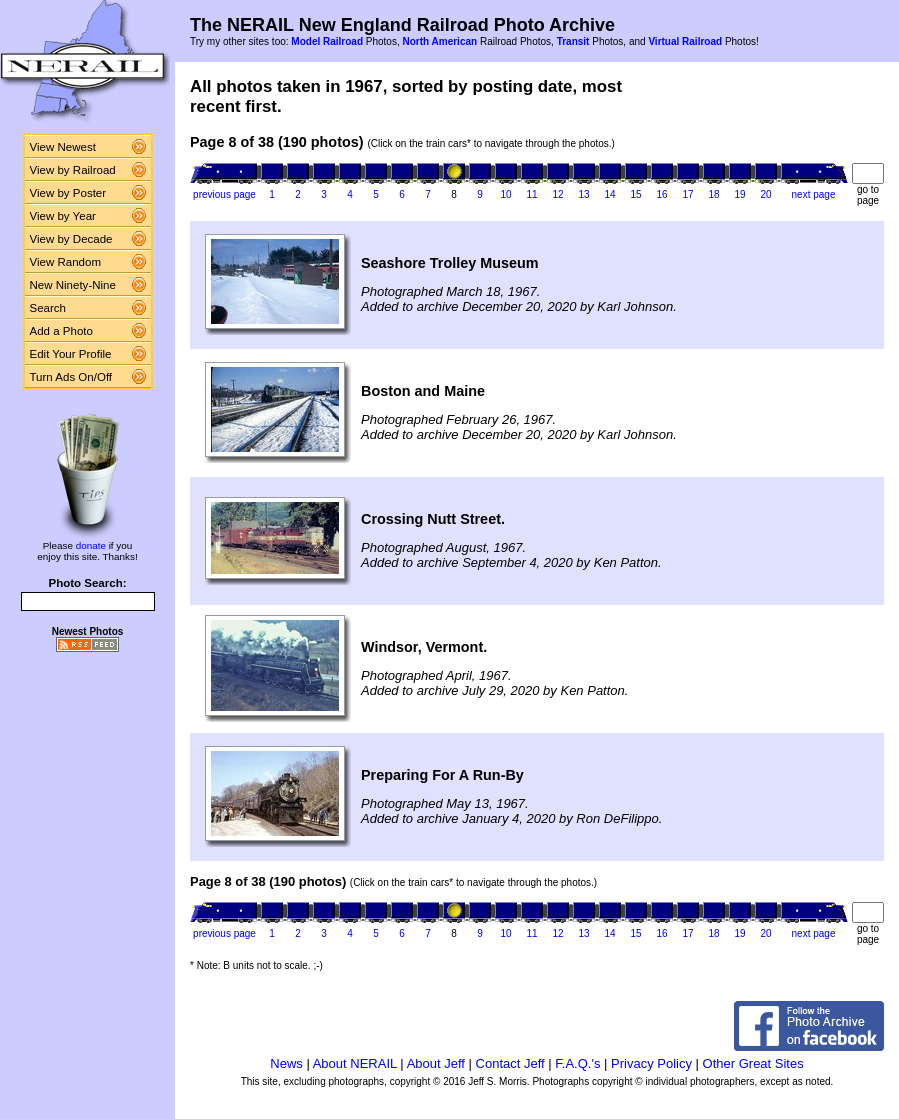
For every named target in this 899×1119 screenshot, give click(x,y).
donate (91, 545)
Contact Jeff (510, 1063)
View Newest (63, 147)
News (286, 1063)
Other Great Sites (753, 1063)
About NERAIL (355, 1063)
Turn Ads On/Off (71, 377)
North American (439, 41)
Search (48, 308)
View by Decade (71, 239)
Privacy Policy (651, 1063)
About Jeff (436, 1063)
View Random (65, 262)
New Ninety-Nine (73, 285)
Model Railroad (327, 41)
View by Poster (68, 193)
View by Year (63, 216)
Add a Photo (61, 331)
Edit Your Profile (71, 354)
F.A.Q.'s (577, 1063)
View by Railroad (73, 170)
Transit (573, 41)
